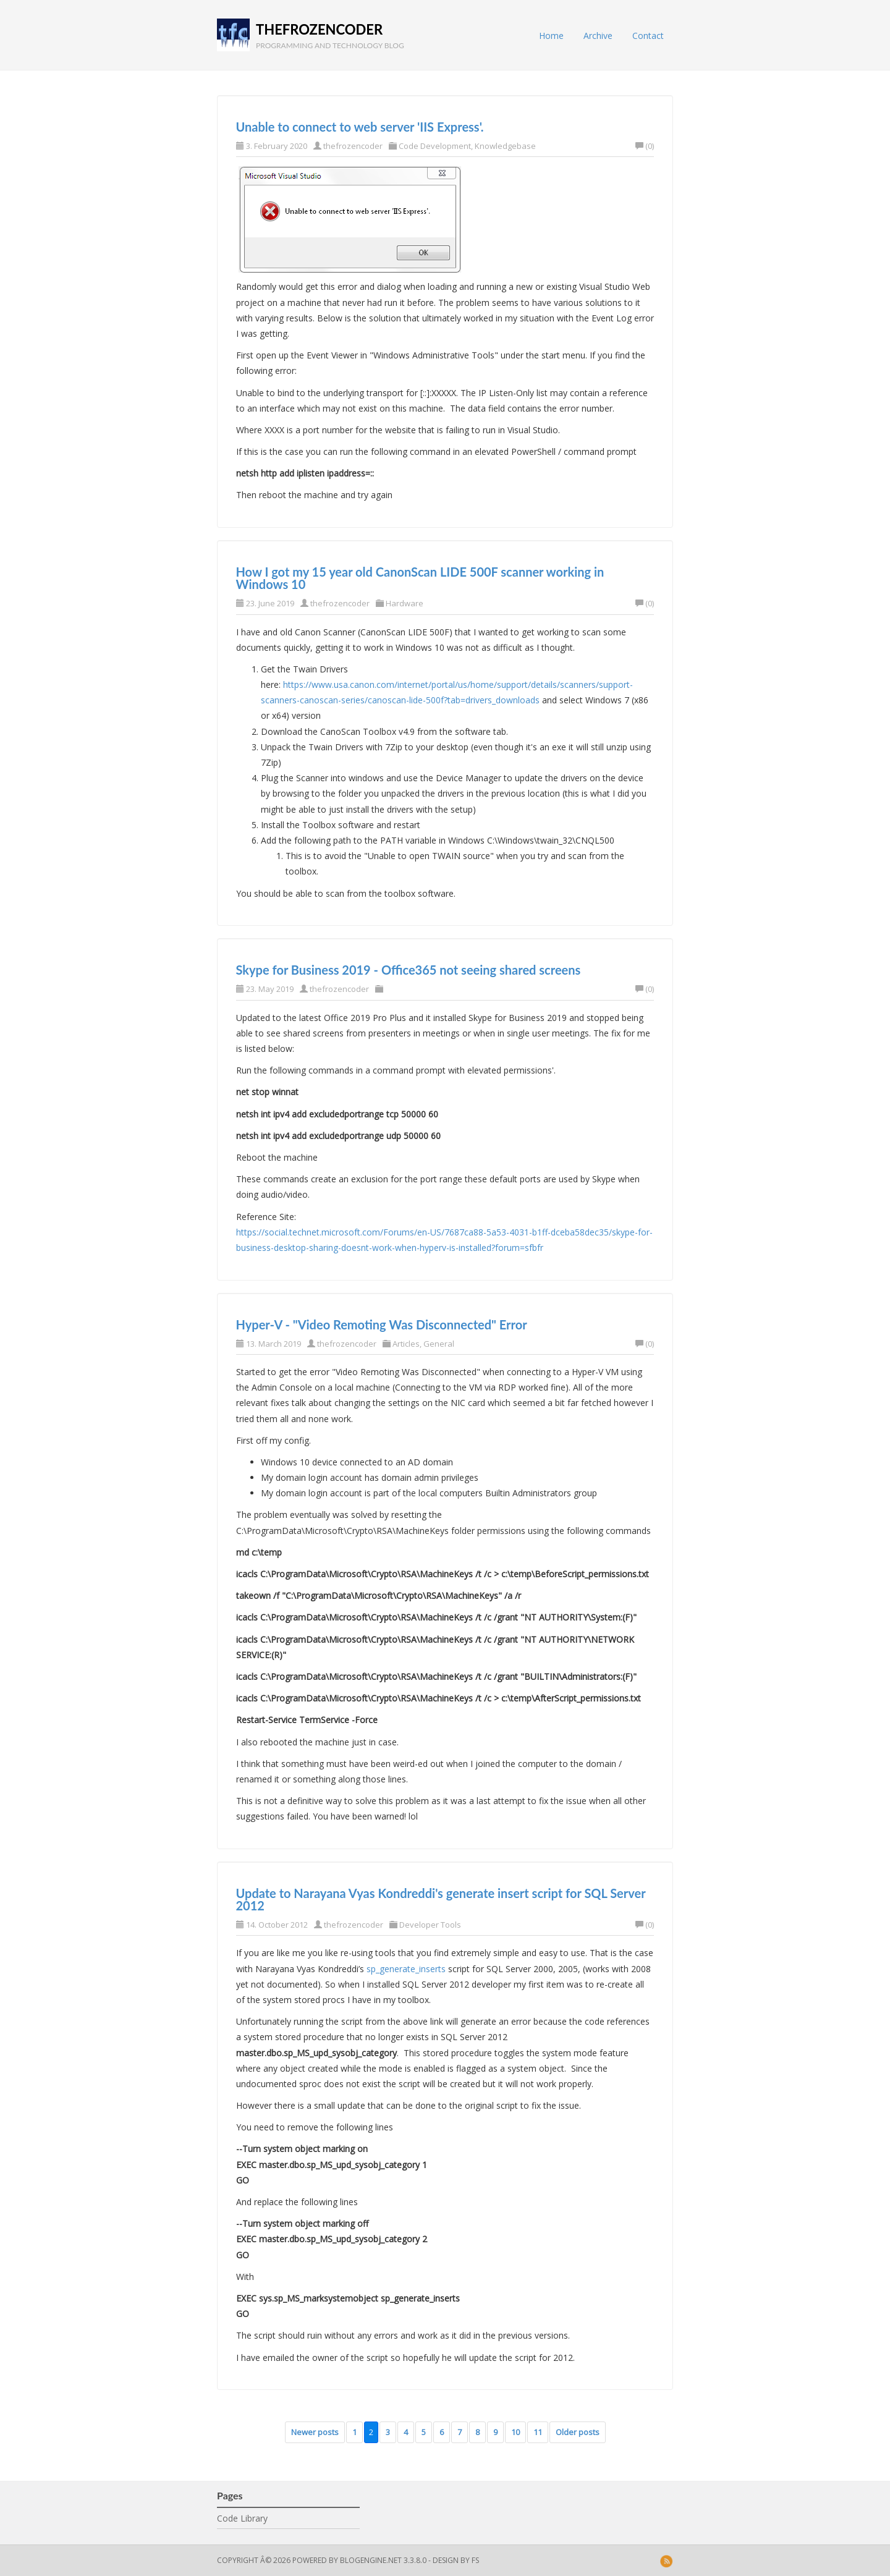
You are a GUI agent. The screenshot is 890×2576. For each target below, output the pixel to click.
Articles (406, 1343)
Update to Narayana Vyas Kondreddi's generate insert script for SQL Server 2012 (441, 1899)
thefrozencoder (319, 29)
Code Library (242, 2518)
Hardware (404, 603)
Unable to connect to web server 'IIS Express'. (360, 126)
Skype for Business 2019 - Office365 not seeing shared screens (408, 969)
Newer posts (315, 2432)
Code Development (435, 145)
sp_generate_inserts (406, 1969)
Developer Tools (430, 1924)
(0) (644, 145)
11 (537, 2432)
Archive (597, 35)
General (438, 1343)
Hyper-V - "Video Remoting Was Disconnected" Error (381, 1324)
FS (475, 2560)
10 (515, 2432)
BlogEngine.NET (371, 2560)
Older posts (578, 2432)
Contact (648, 35)
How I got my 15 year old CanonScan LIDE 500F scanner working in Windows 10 (420, 577)
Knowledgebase (505, 145)
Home (551, 35)
